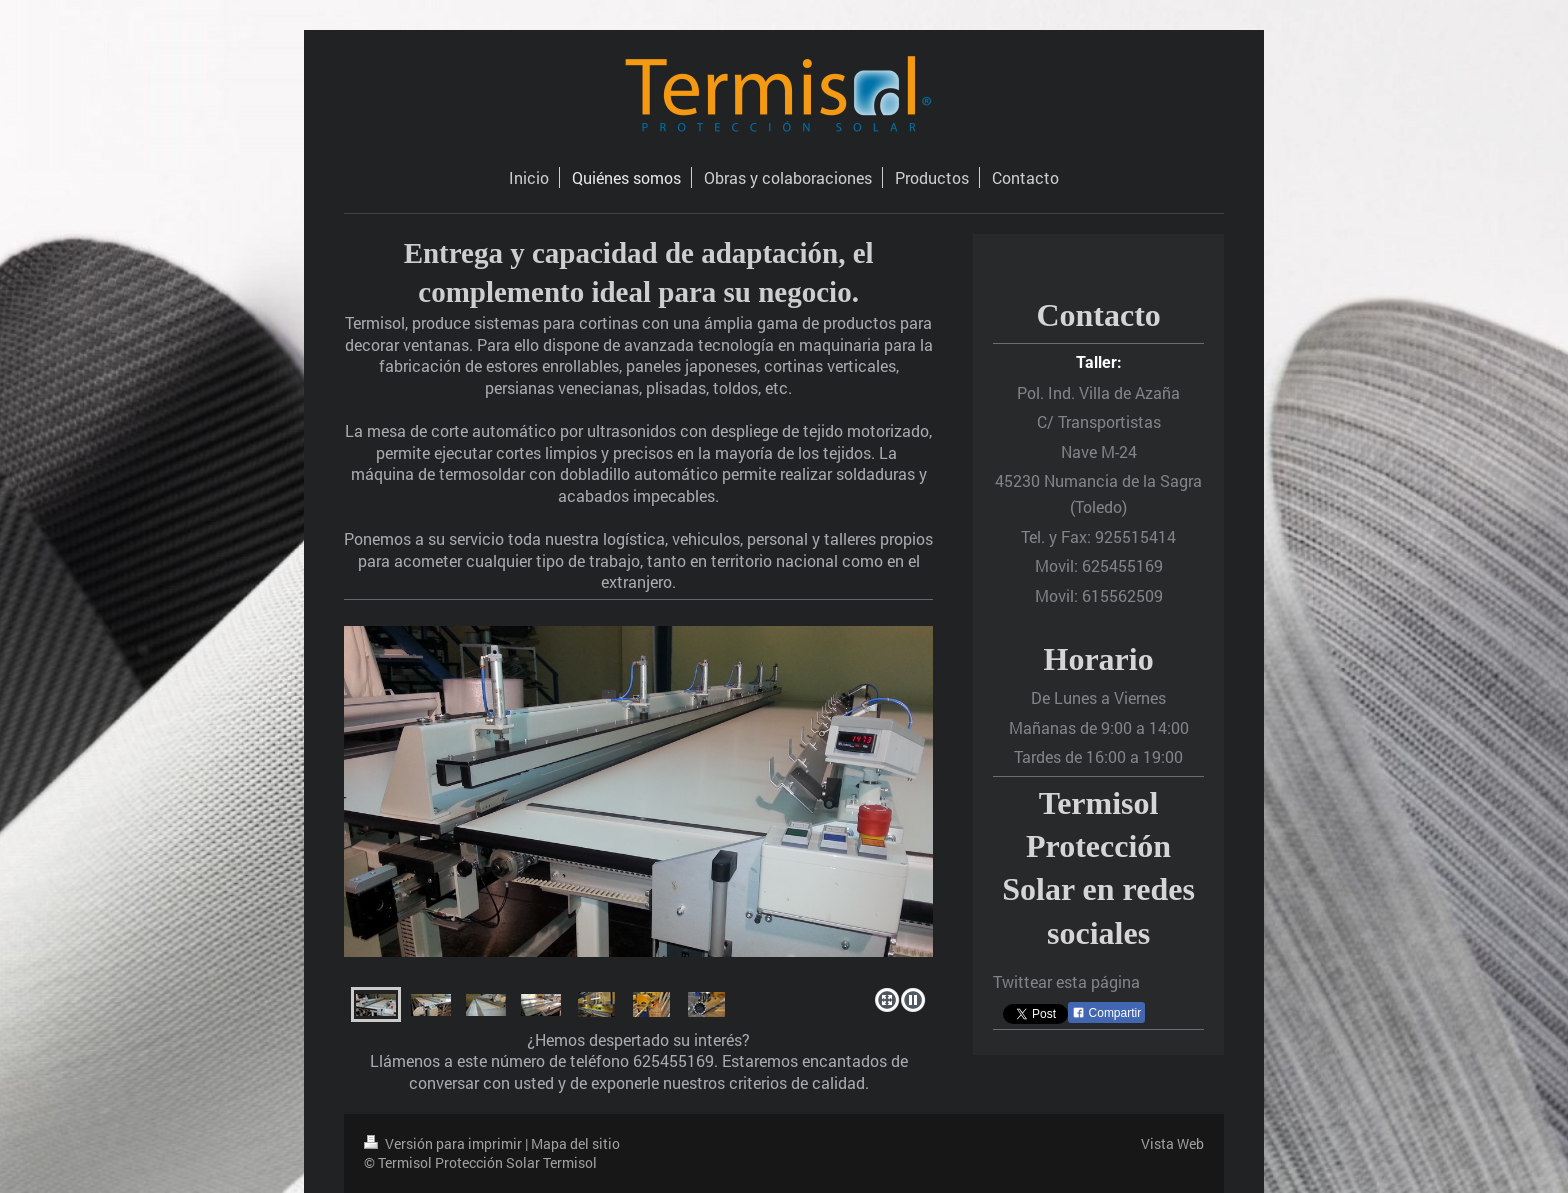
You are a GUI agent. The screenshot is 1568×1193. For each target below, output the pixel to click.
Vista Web (1172, 1143)
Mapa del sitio (575, 1143)
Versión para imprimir (444, 1143)
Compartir (1106, 1013)
